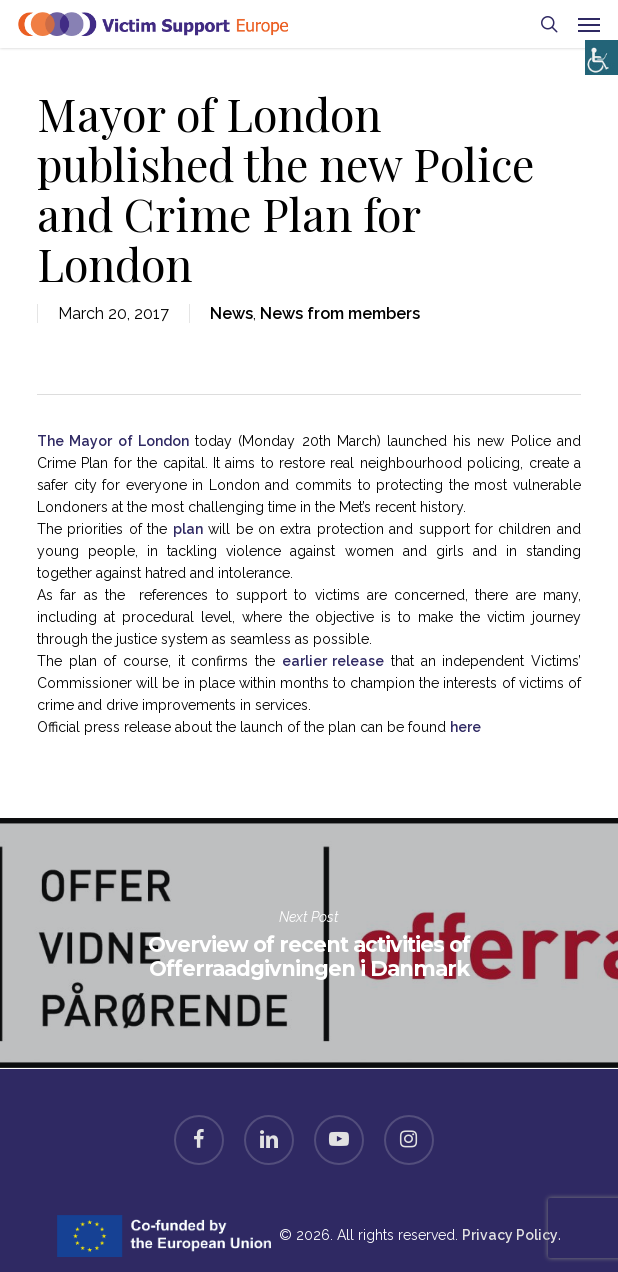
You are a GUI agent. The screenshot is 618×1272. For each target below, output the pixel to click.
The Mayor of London (113, 441)
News (231, 313)
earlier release (333, 661)
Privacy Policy (510, 1235)
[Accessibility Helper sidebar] (597, 52)
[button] (589, 24)
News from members (340, 313)
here (465, 727)
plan (188, 529)
